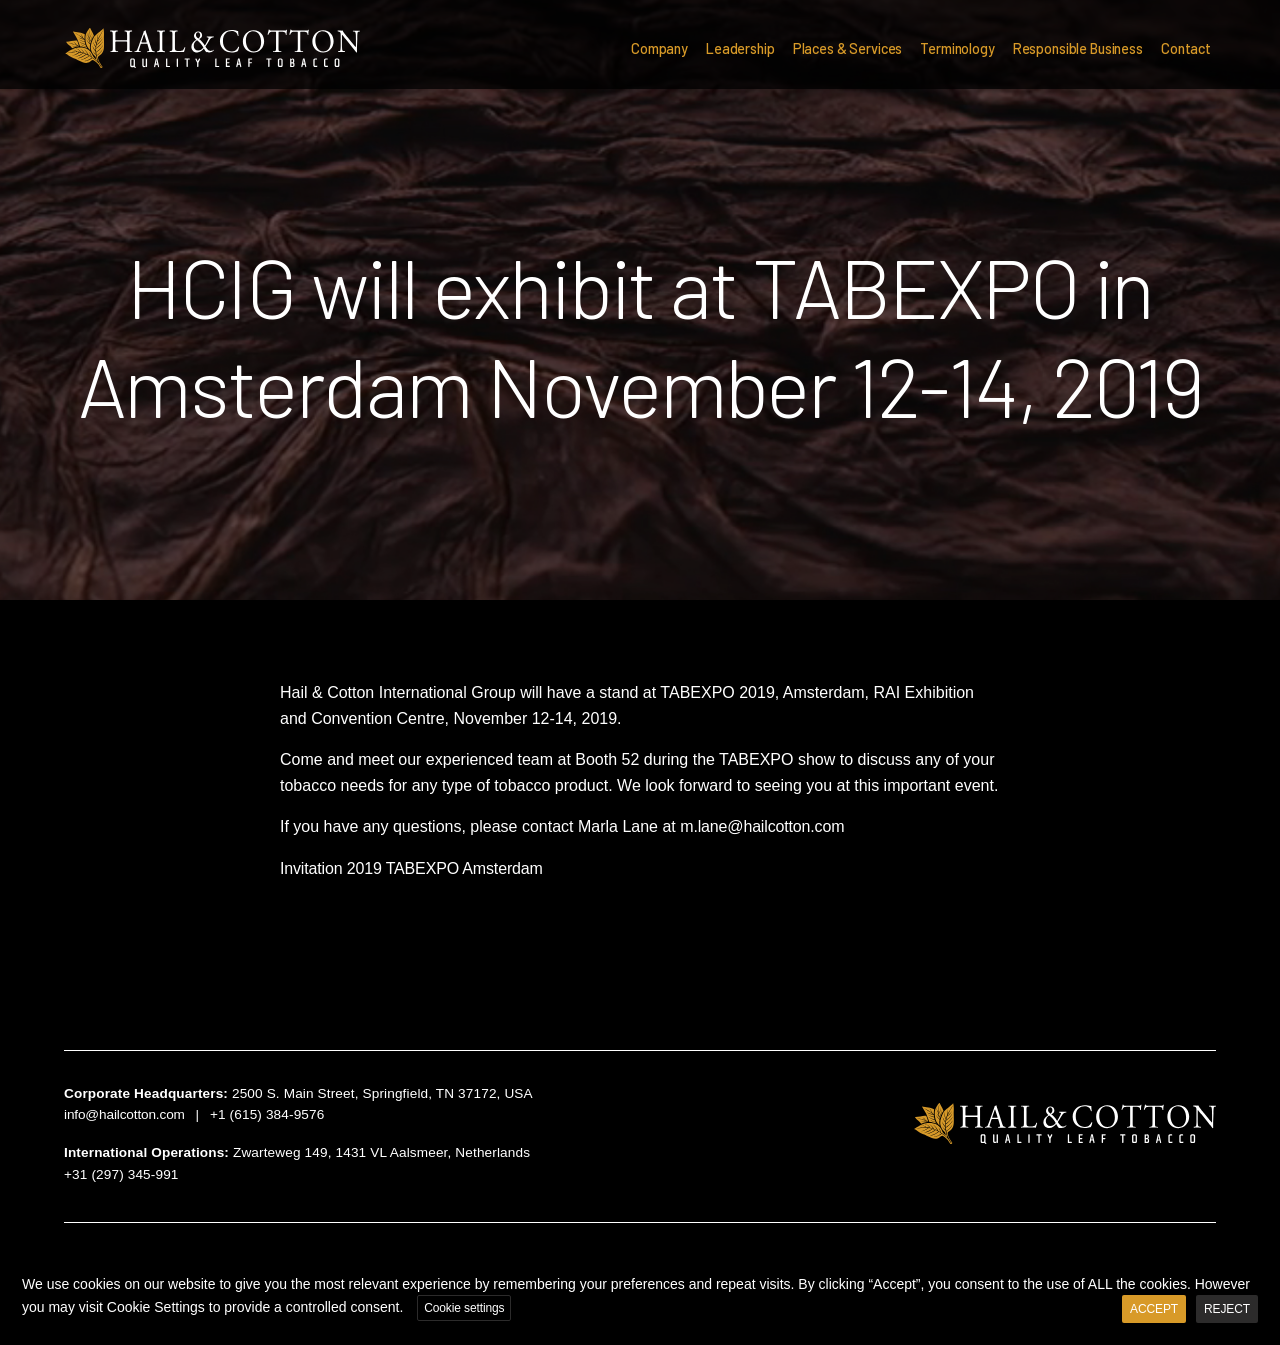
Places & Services (848, 48)
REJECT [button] (1227, 1309)
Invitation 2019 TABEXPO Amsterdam (411, 868)
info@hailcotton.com (124, 1114)
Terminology (957, 48)
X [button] (1262, 1269)
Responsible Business (1078, 48)
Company (659, 48)
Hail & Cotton (212, 48)
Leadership (740, 48)
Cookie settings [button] (464, 1308)
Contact (1186, 48)
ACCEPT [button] (1154, 1309)
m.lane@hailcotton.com (762, 826)
